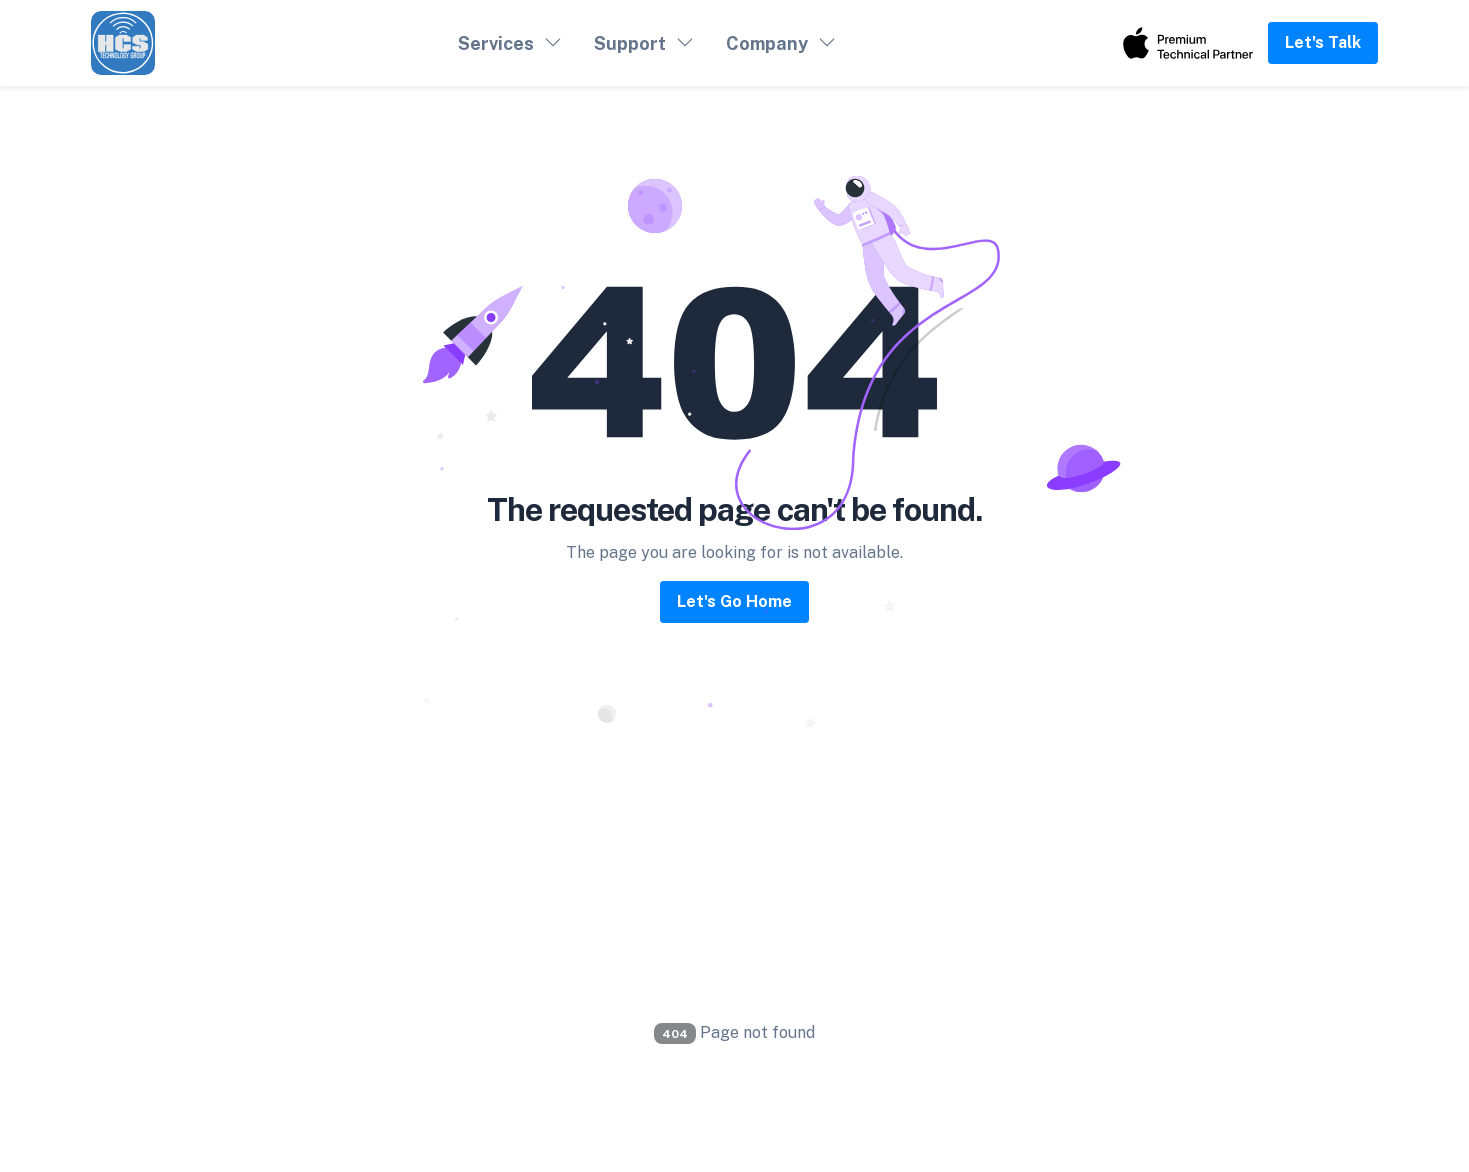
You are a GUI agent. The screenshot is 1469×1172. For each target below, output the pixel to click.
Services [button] (496, 43)
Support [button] (630, 43)
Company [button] (767, 43)
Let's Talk (1323, 42)
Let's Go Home (734, 601)
